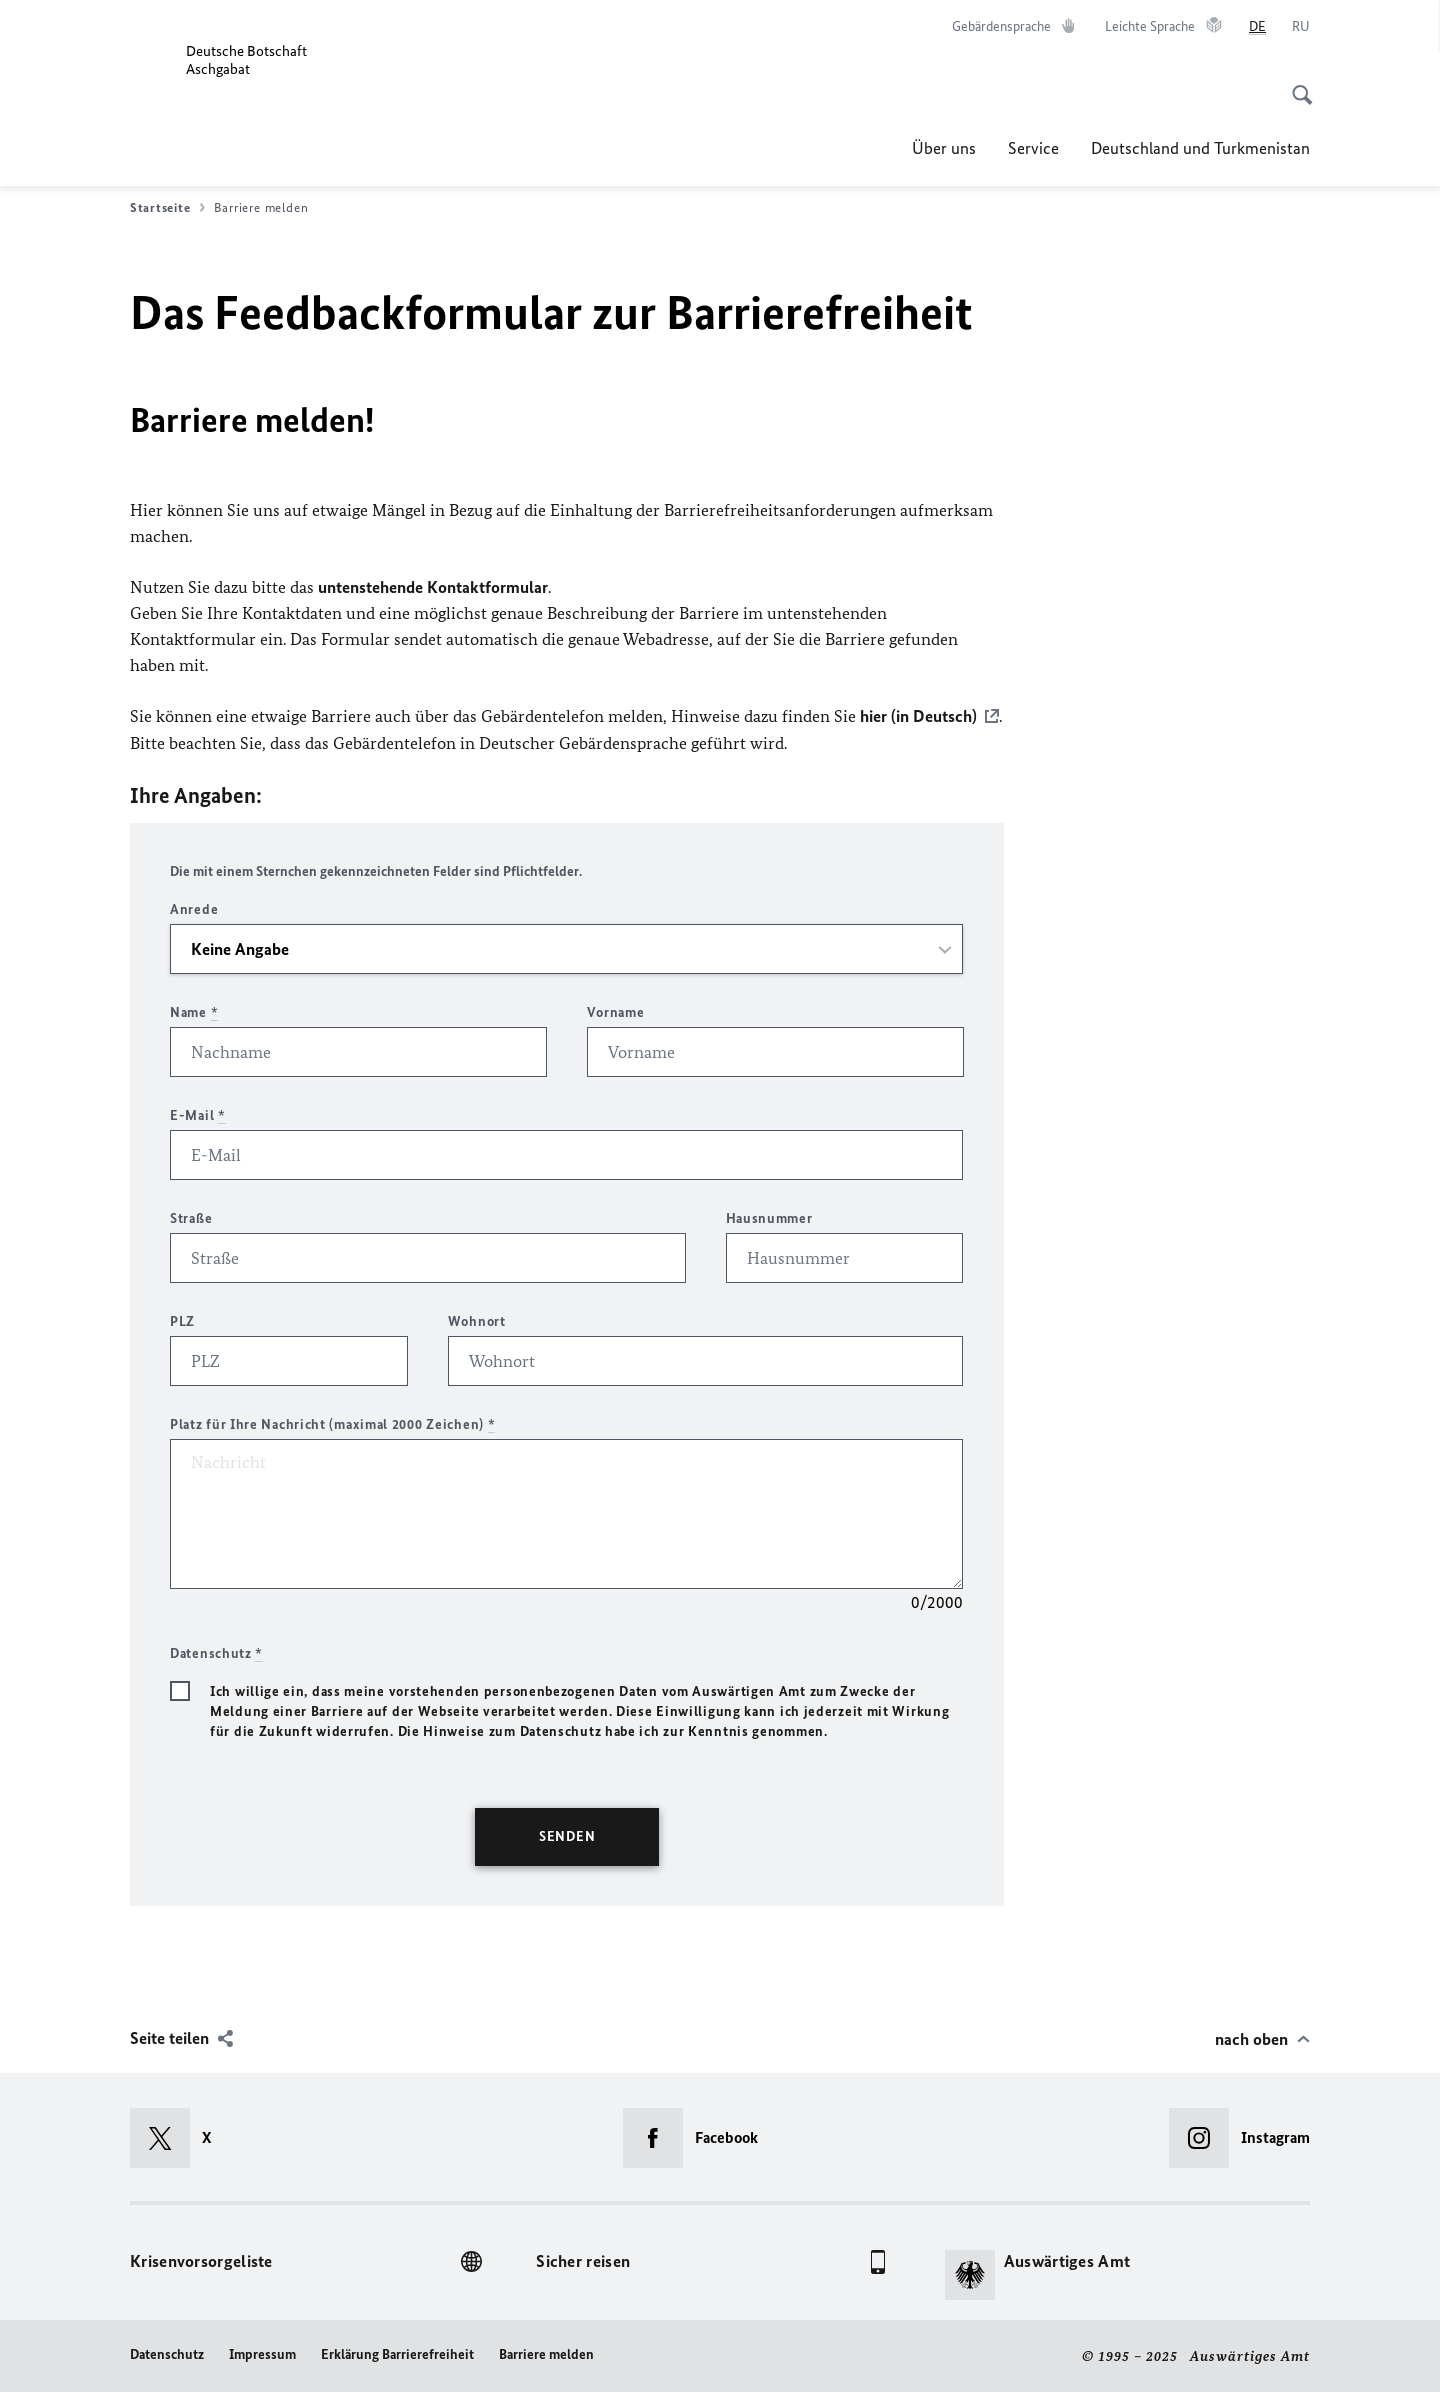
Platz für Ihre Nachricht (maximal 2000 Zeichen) (332, 1423)
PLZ (182, 1320)
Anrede (194, 908)
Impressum (262, 2353)
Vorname (615, 1011)
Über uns (944, 148)
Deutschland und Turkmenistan (1200, 148)
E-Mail (198, 1114)
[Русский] (1301, 27)
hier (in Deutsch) (918, 716)
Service (1033, 148)
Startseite (167, 208)
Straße (191, 1217)
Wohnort (477, 1320)
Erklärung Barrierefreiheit (397, 2353)
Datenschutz (167, 2353)
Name (194, 1011)
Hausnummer (769, 1217)
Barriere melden (546, 2353)
